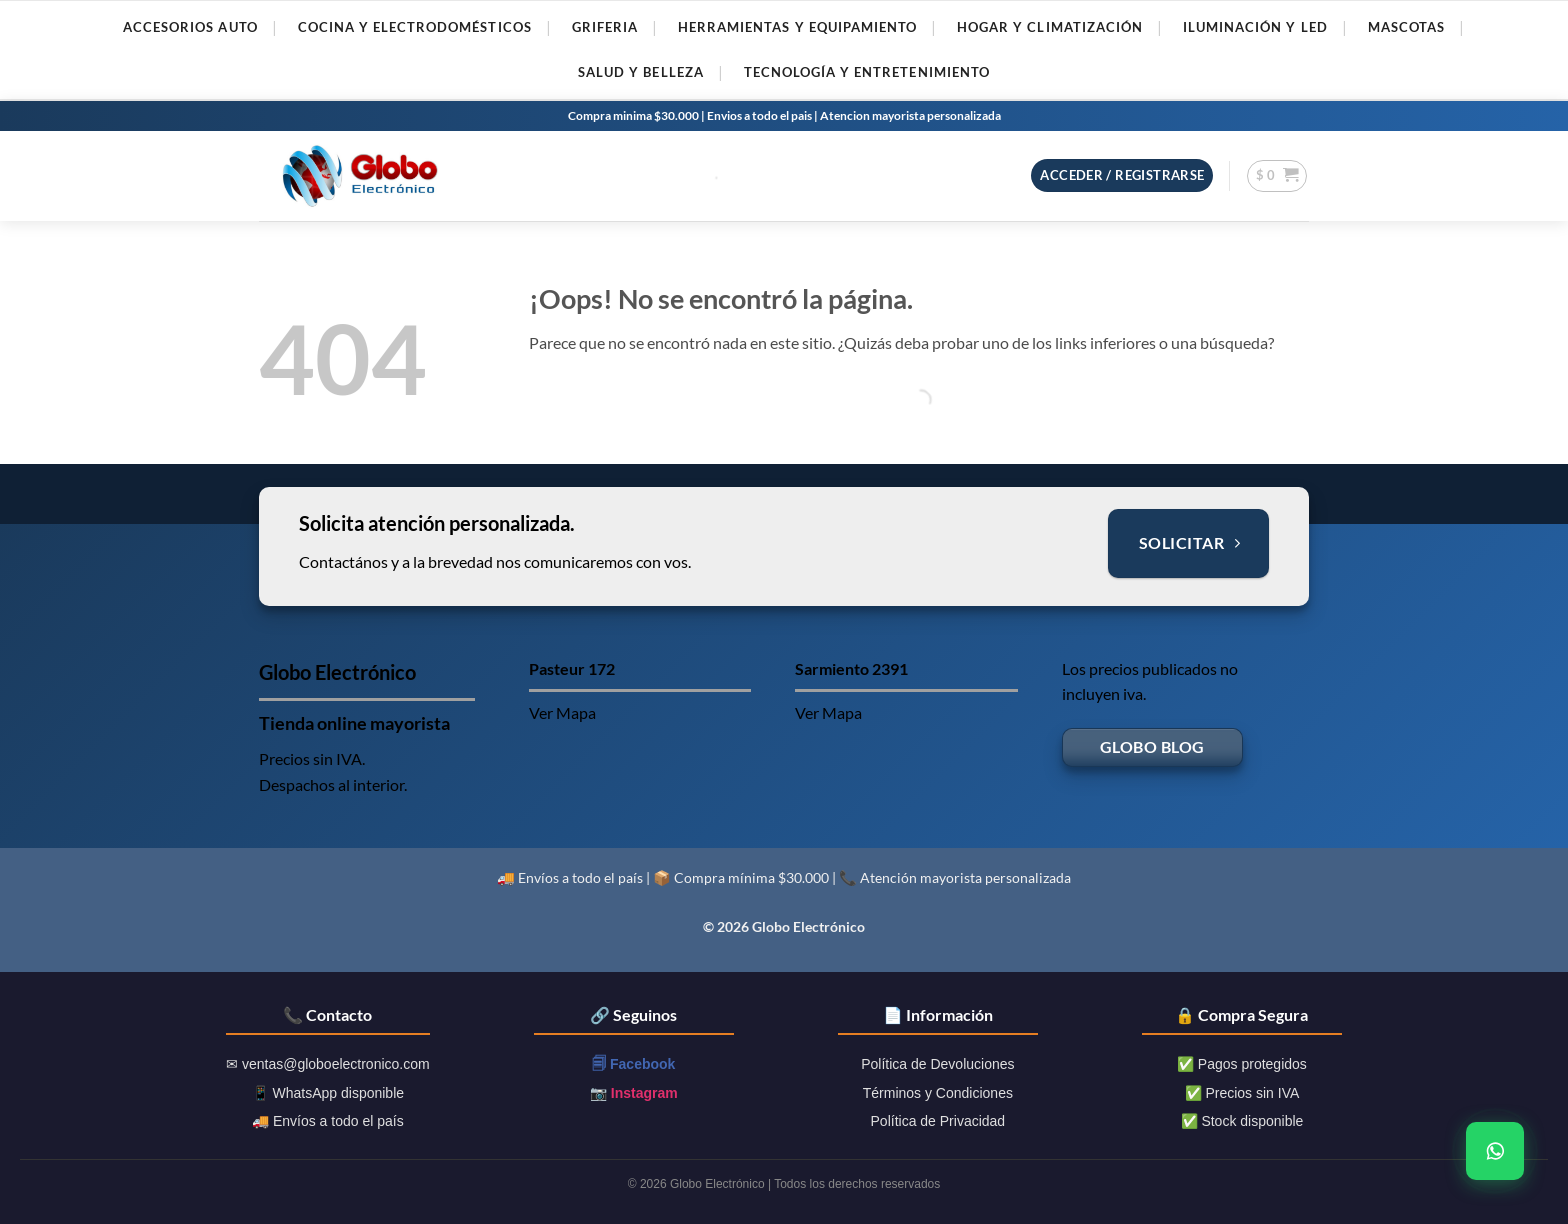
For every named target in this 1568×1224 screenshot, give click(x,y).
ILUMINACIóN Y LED (1255, 27)
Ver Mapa (562, 712)
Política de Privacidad (938, 1121)
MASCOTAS (1406, 27)
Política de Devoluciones (937, 1064)
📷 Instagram (634, 1093)
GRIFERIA (605, 27)
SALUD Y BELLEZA (641, 72)
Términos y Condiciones (938, 1093)
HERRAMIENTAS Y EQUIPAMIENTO (797, 27)
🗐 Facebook (633, 1064)
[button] (1122, 175)
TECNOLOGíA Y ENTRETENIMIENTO (867, 72)
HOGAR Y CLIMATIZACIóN (1050, 27)
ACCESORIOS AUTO (190, 27)
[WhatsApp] (1495, 1151)
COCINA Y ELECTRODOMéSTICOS (415, 27)
